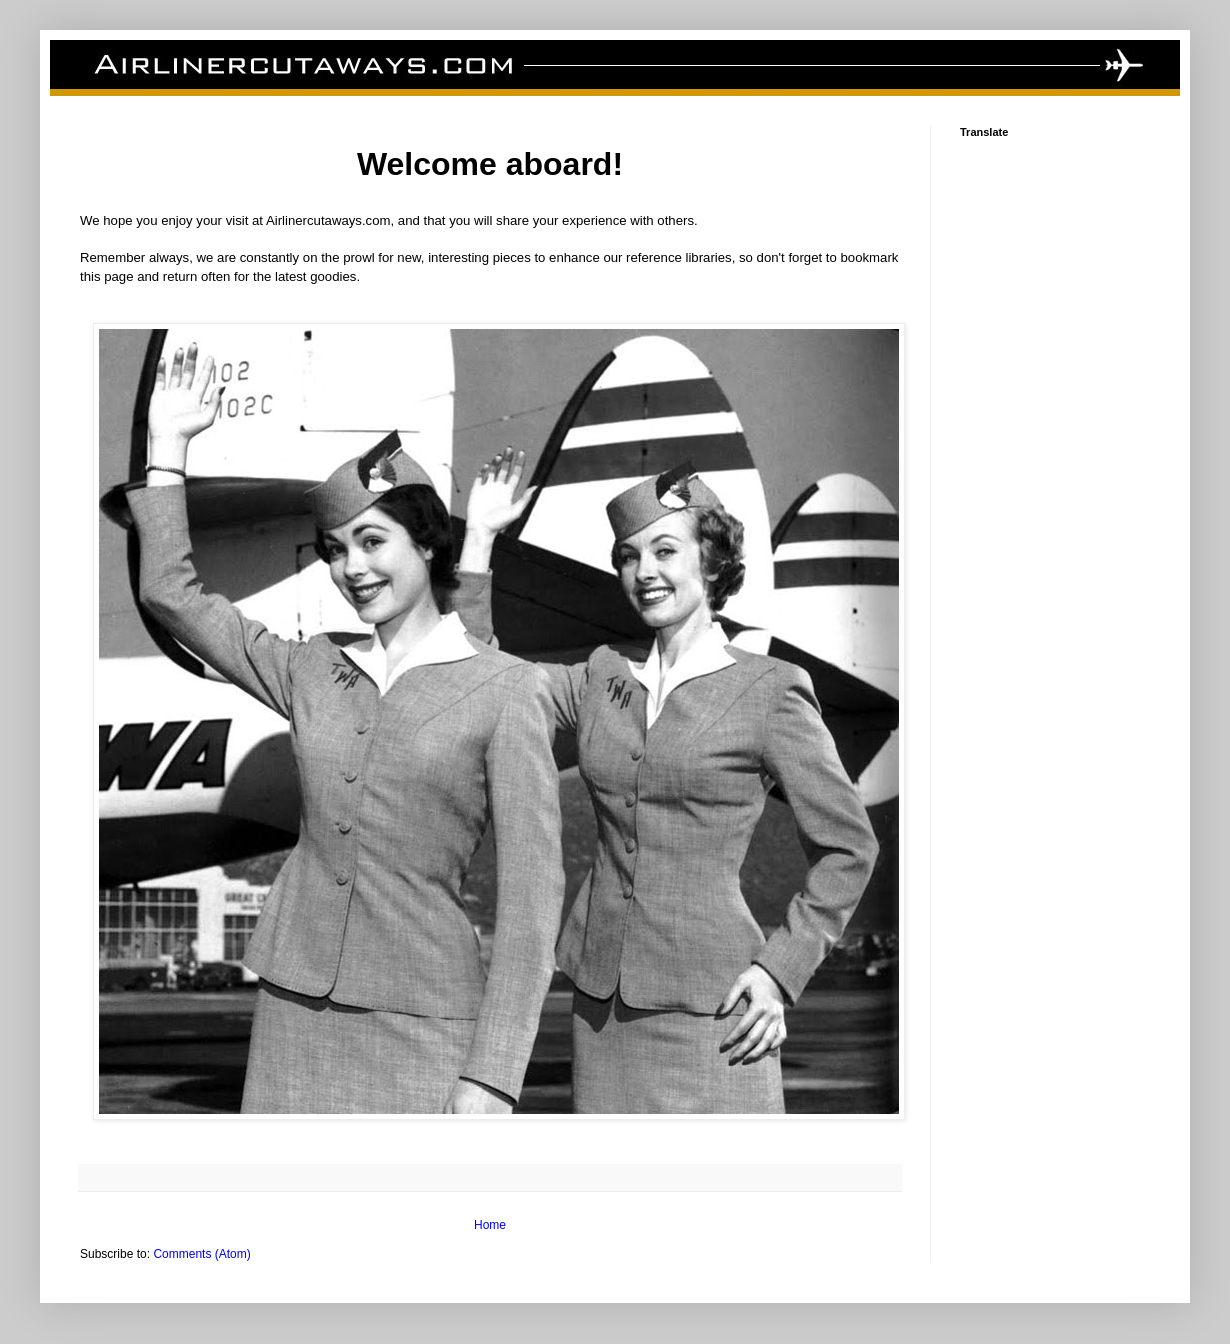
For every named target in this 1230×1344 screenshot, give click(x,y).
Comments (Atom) (201, 1254)
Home (490, 1225)
